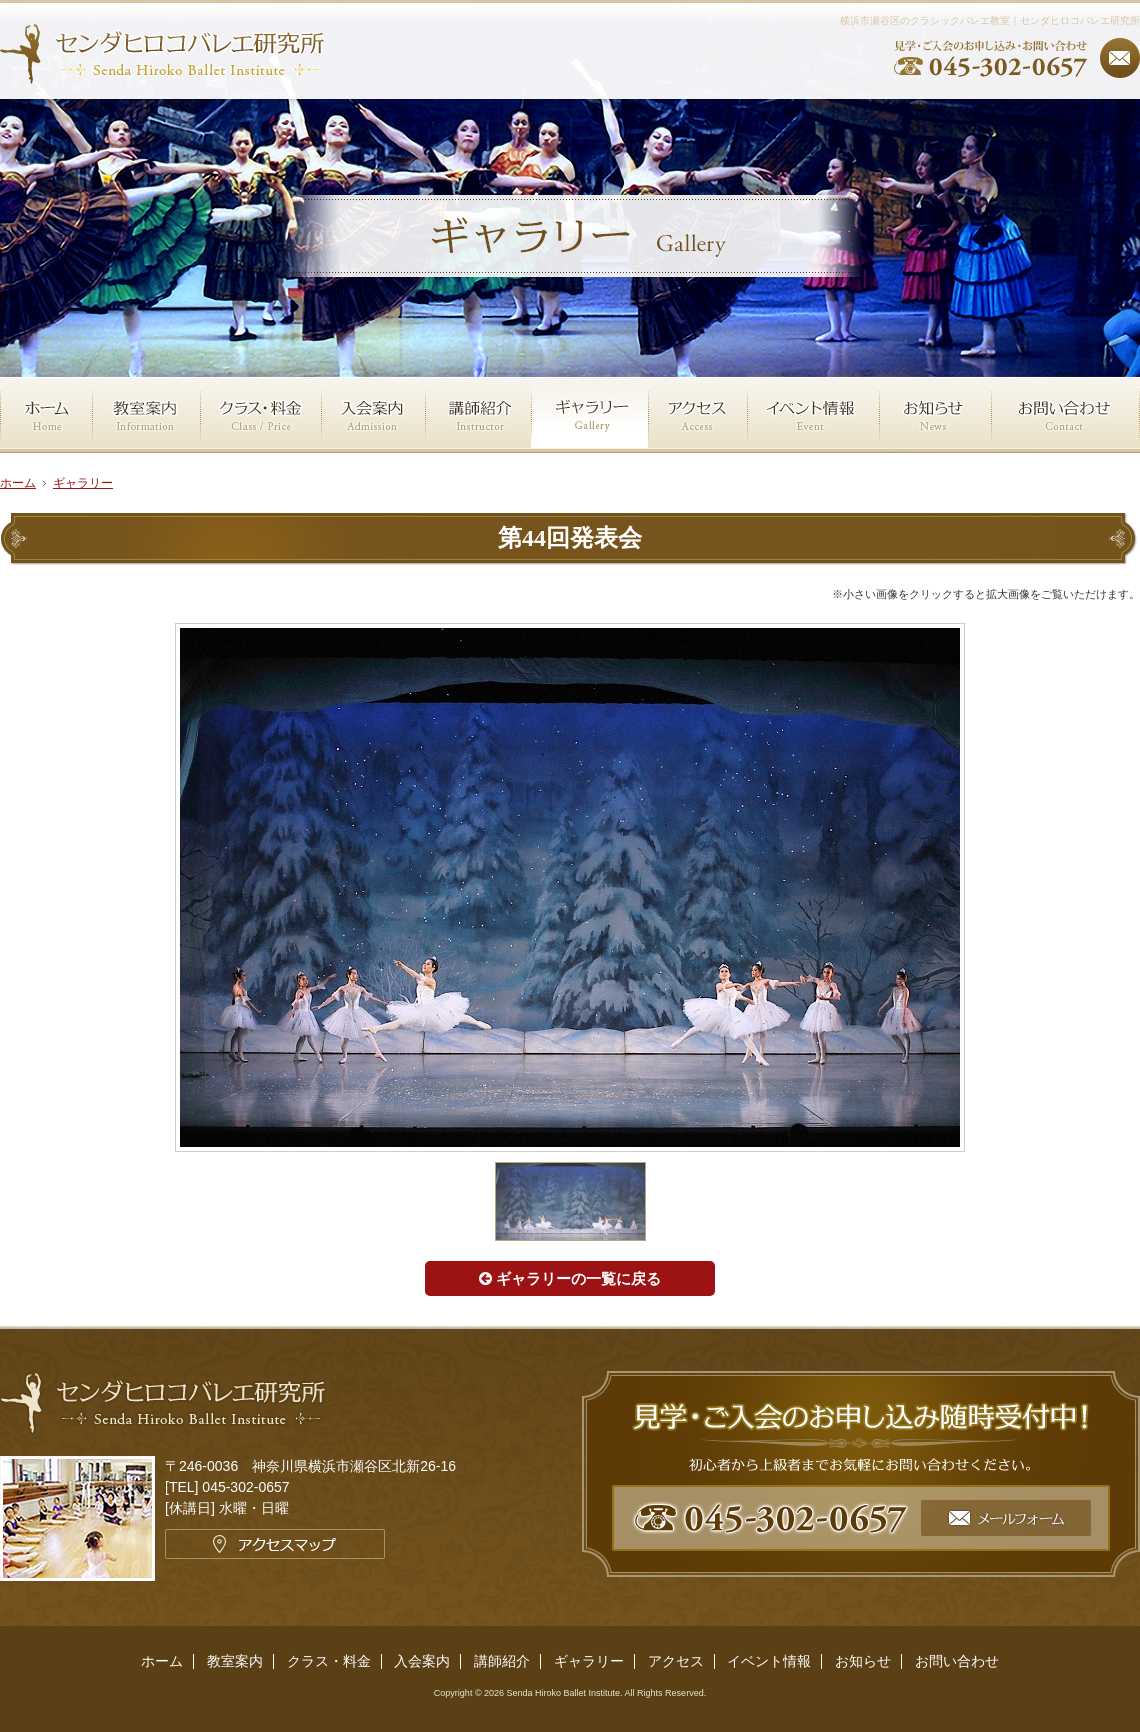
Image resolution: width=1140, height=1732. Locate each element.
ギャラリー (83, 483)
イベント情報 (769, 1661)
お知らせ (863, 1661)
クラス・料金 (329, 1661)
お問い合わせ (957, 1661)
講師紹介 (502, 1661)
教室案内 (235, 1661)
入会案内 (422, 1661)
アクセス (676, 1661)
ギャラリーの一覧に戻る (570, 1278)
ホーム (162, 1661)
